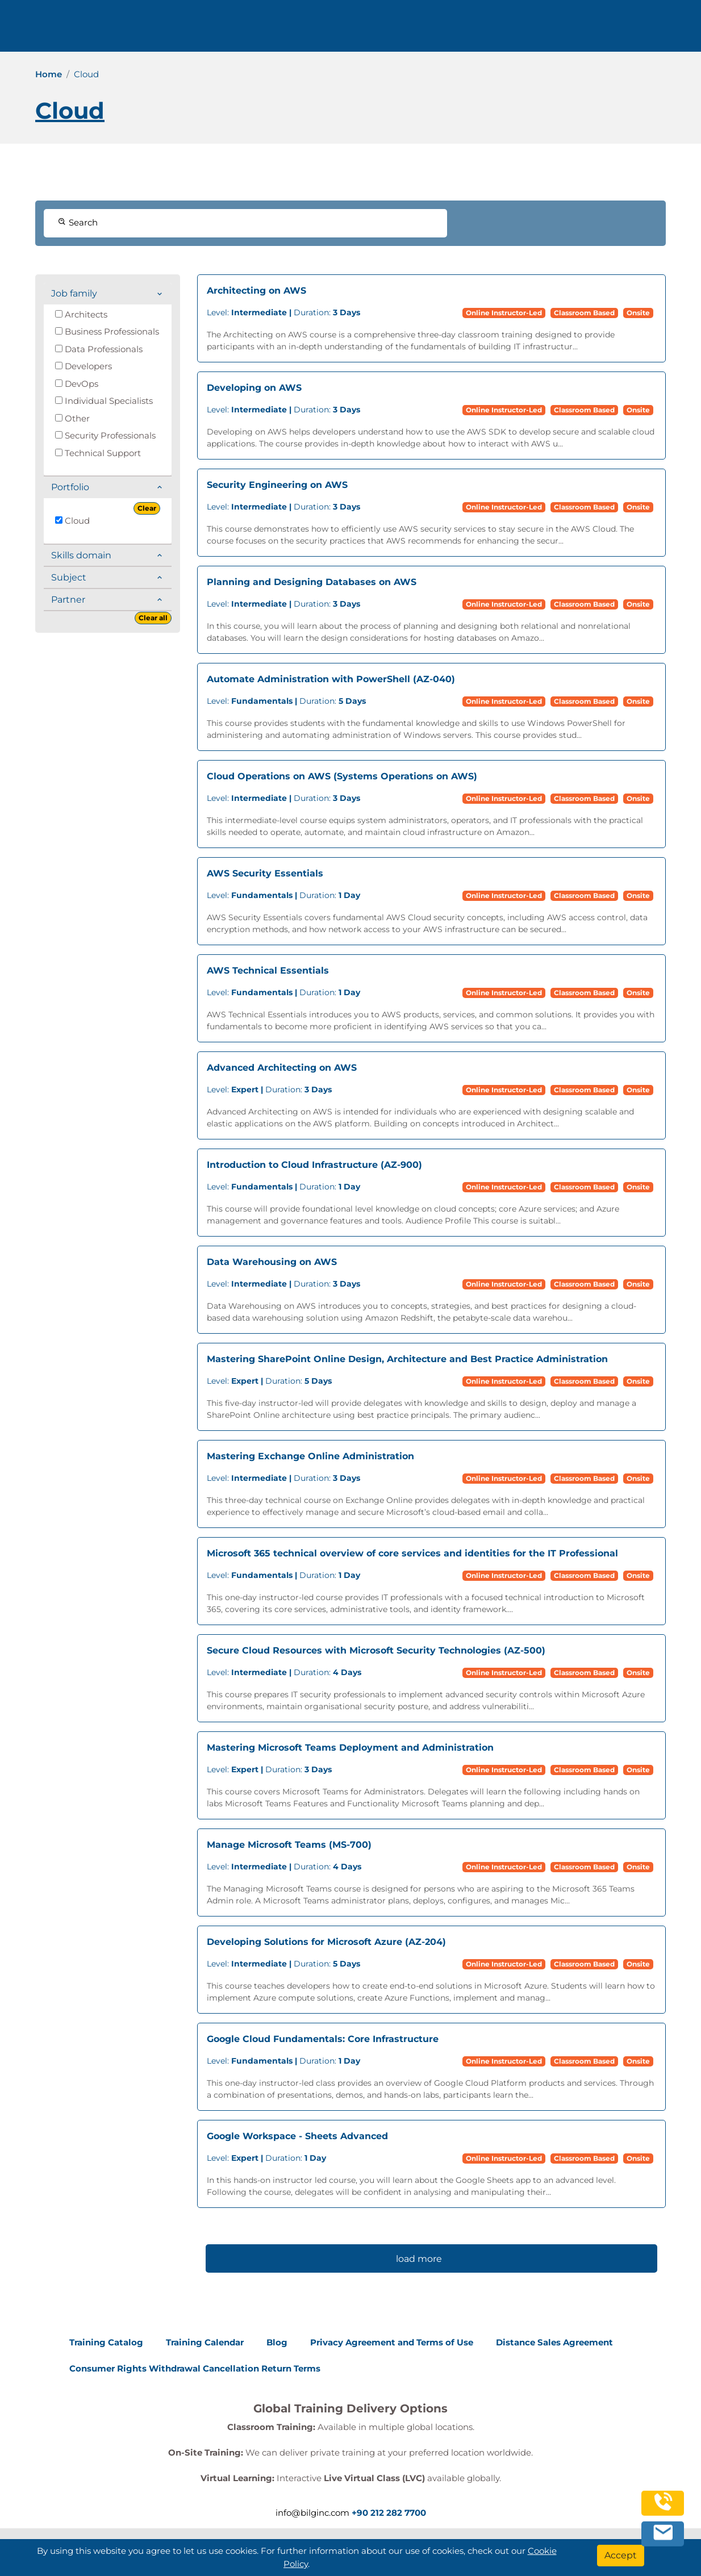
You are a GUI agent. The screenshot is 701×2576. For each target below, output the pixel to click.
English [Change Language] (625, 29)
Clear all (153, 617)
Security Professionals (105, 435)
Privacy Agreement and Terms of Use (391, 2342)
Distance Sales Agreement (554, 2342)
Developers (83, 366)
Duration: (283, 312)
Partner (68, 599)
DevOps (76, 383)
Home (48, 74)
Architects (81, 314)
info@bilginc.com (288, 29)
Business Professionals (107, 331)
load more (419, 2258)
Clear (146, 508)
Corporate (441, 29)
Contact (559, 29)
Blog (276, 2342)
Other (72, 418)
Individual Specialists (104, 400)
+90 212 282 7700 (191, 29)
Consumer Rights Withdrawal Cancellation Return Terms (194, 2368)
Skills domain (81, 555)
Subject (68, 577)
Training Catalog (106, 2342)
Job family (74, 293)
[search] (675, 30)
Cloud (72, 520)
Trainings (379, 29)
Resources (505, 29)
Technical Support (98, 453)
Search (78, 222)
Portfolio (70, 487)
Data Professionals (99, 349)
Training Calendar (205, 2342)
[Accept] (620, 2555)
